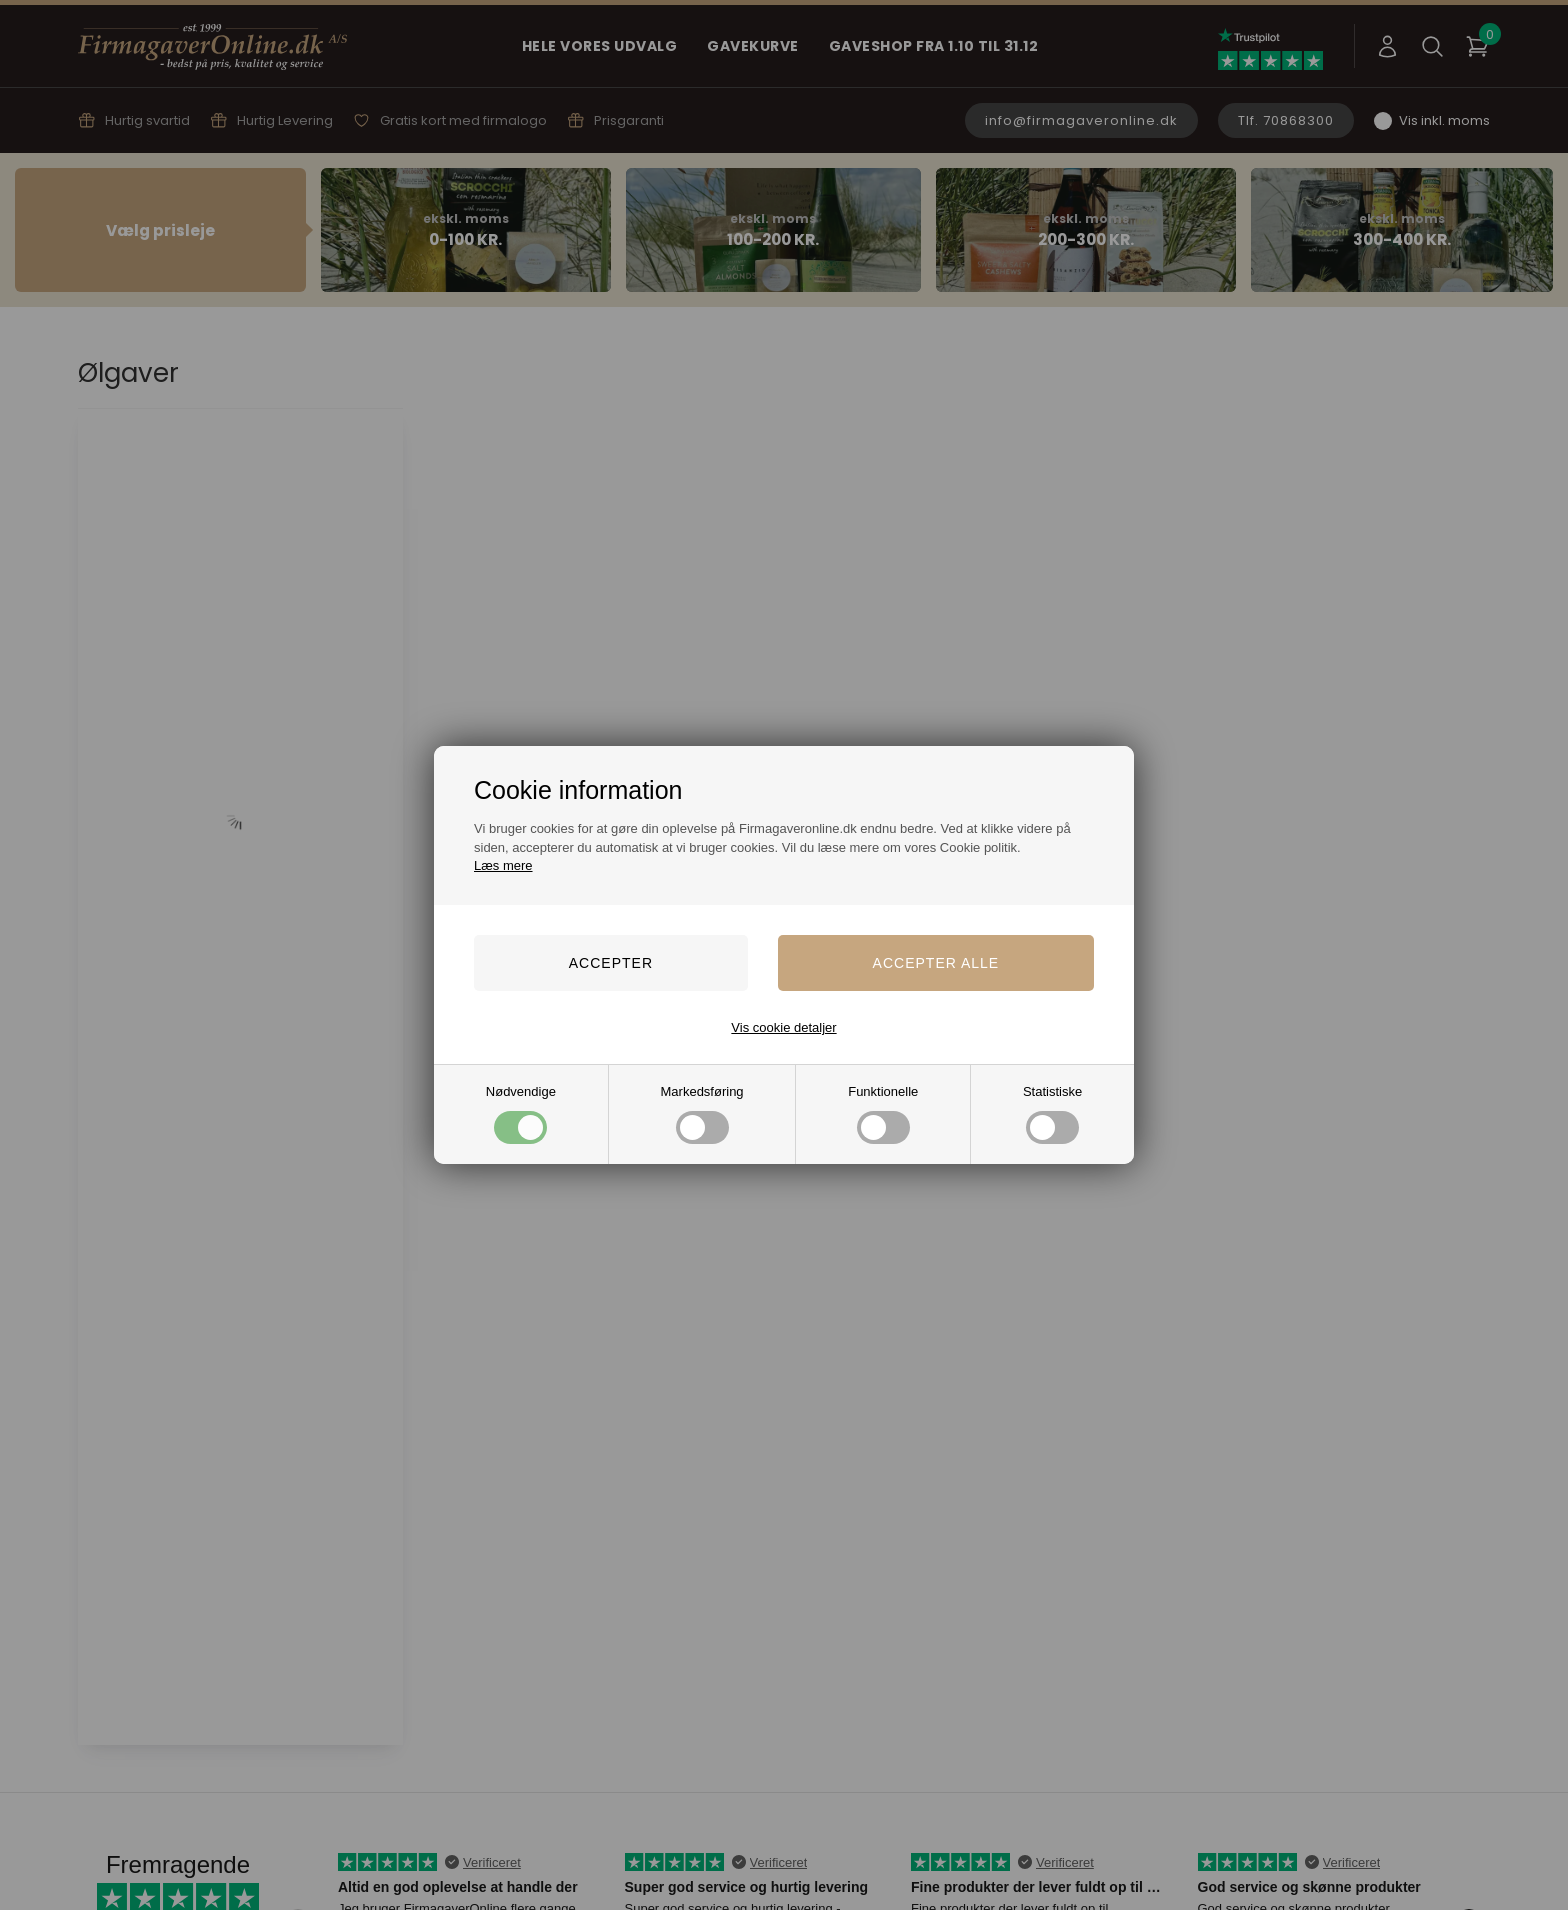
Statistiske (1052, 1113)
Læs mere (503, 865)
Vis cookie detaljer (783, 1027)
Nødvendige (521, 1113)
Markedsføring (702, 1113)
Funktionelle (883, 1113)
